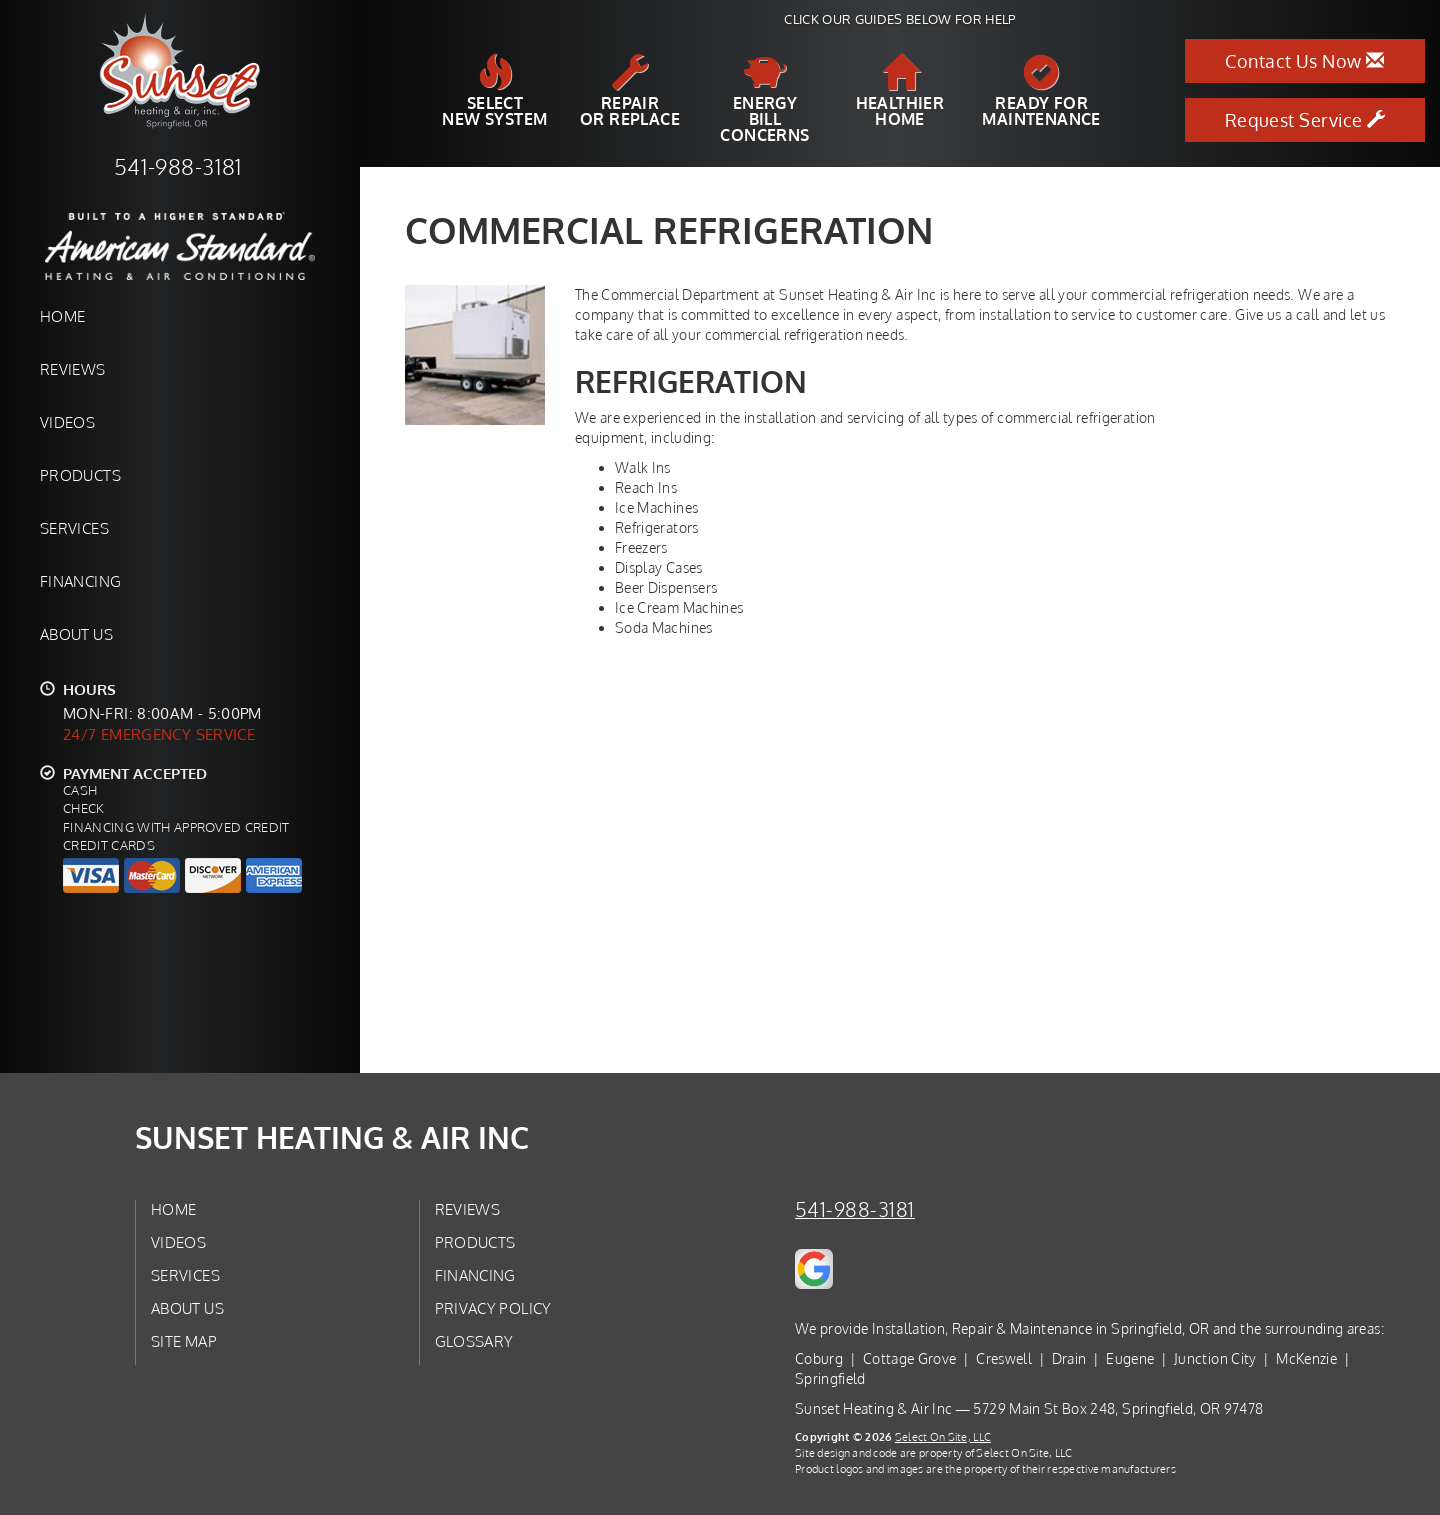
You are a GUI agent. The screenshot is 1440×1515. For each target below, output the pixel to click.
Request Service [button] (1305, 120)
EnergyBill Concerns (764, 99)
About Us (76, 634)
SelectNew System (494, 91)
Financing (80, 581)
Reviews (73, 369)
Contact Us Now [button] (1304, 61)
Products (80, 475)
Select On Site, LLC (943, 1436)
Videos (67, 422)
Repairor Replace (630, 91)
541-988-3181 (855, 1209)
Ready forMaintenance (1041, 91)
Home (62, 316)
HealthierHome (900, 91)
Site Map (184, 1341)
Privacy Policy (493, 1308)
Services (74, 528)
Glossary (474, 1341)
